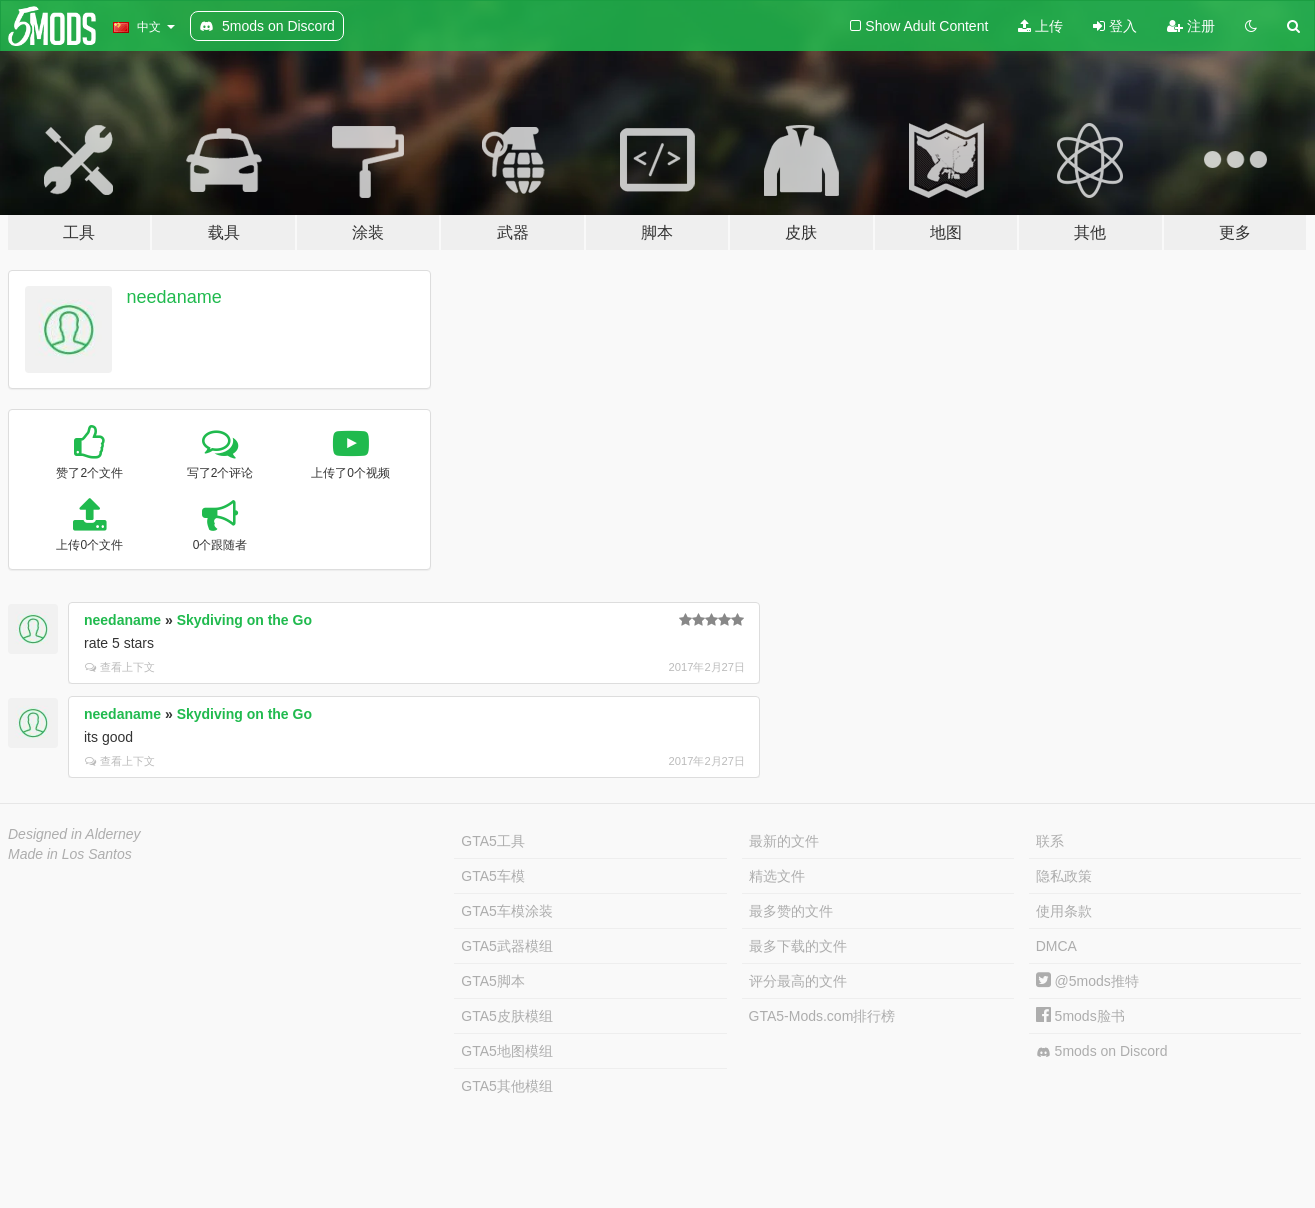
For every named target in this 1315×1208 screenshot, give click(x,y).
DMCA (1056, 946)
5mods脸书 (1080, 1016)
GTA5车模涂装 (507, 911)
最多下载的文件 (798, 946)
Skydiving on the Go (244, 620)
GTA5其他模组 (507, 1086)
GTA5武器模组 (507, 946)
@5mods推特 (1087, 981)
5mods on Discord (1102, 1051)
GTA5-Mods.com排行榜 (822, 1016)
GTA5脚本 (493, 981)
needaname (174, 297)
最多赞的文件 (791, 911)
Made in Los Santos (70, 854)
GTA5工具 (493, 841)
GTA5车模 (493, 876)
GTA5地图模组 (507, 1051)
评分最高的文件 (798, 981)
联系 (1050, 841)
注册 (1191, 26)
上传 (1040, 26)
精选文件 (777, 876)
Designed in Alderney (74, 834)
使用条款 (1064, 911)
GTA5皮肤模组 (507, 1016)
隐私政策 (1064, 876)
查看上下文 (120, 667)
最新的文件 (784, 841)
